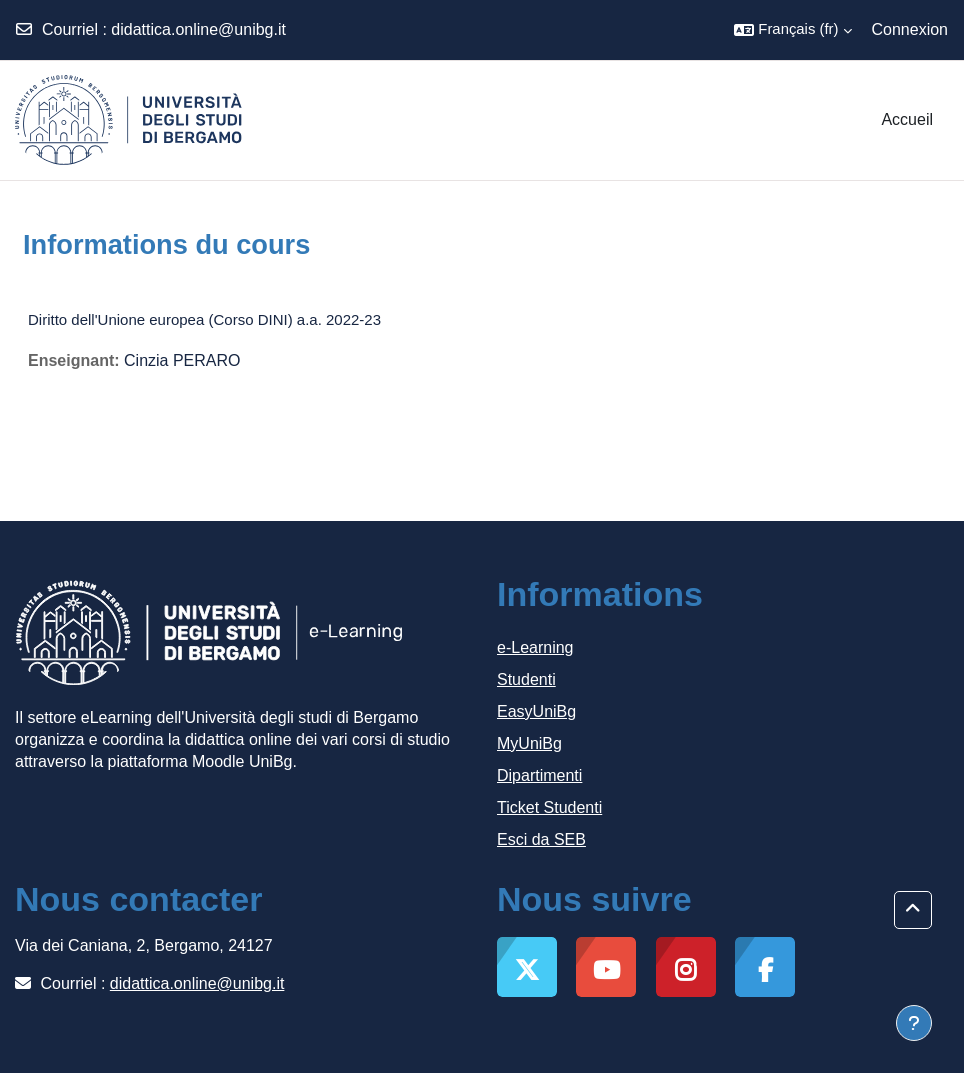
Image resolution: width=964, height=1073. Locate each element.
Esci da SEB (541, 839)
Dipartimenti (539, 775)
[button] (792, 30)
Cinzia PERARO (182, 360)
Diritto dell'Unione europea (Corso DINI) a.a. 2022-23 (204, 319)
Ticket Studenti (549, 807)
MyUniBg (529, 743)
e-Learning (535, 647)
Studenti (526, 679)
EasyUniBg (536, 711)
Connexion (910, 29)
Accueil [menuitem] (907, 119)
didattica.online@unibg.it (198, 29)
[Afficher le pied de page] (914, 1023)
